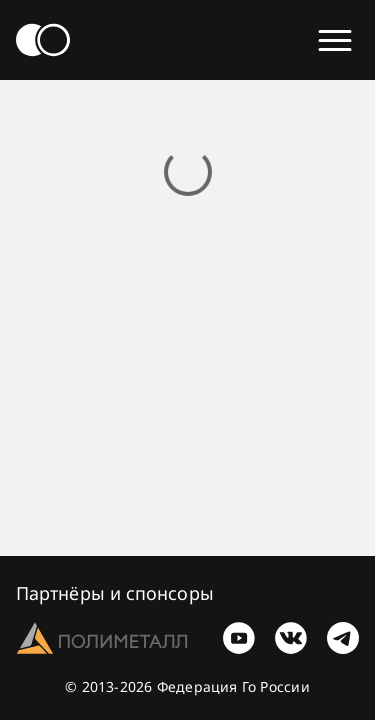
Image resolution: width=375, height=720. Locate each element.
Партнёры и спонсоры (115, 593)
